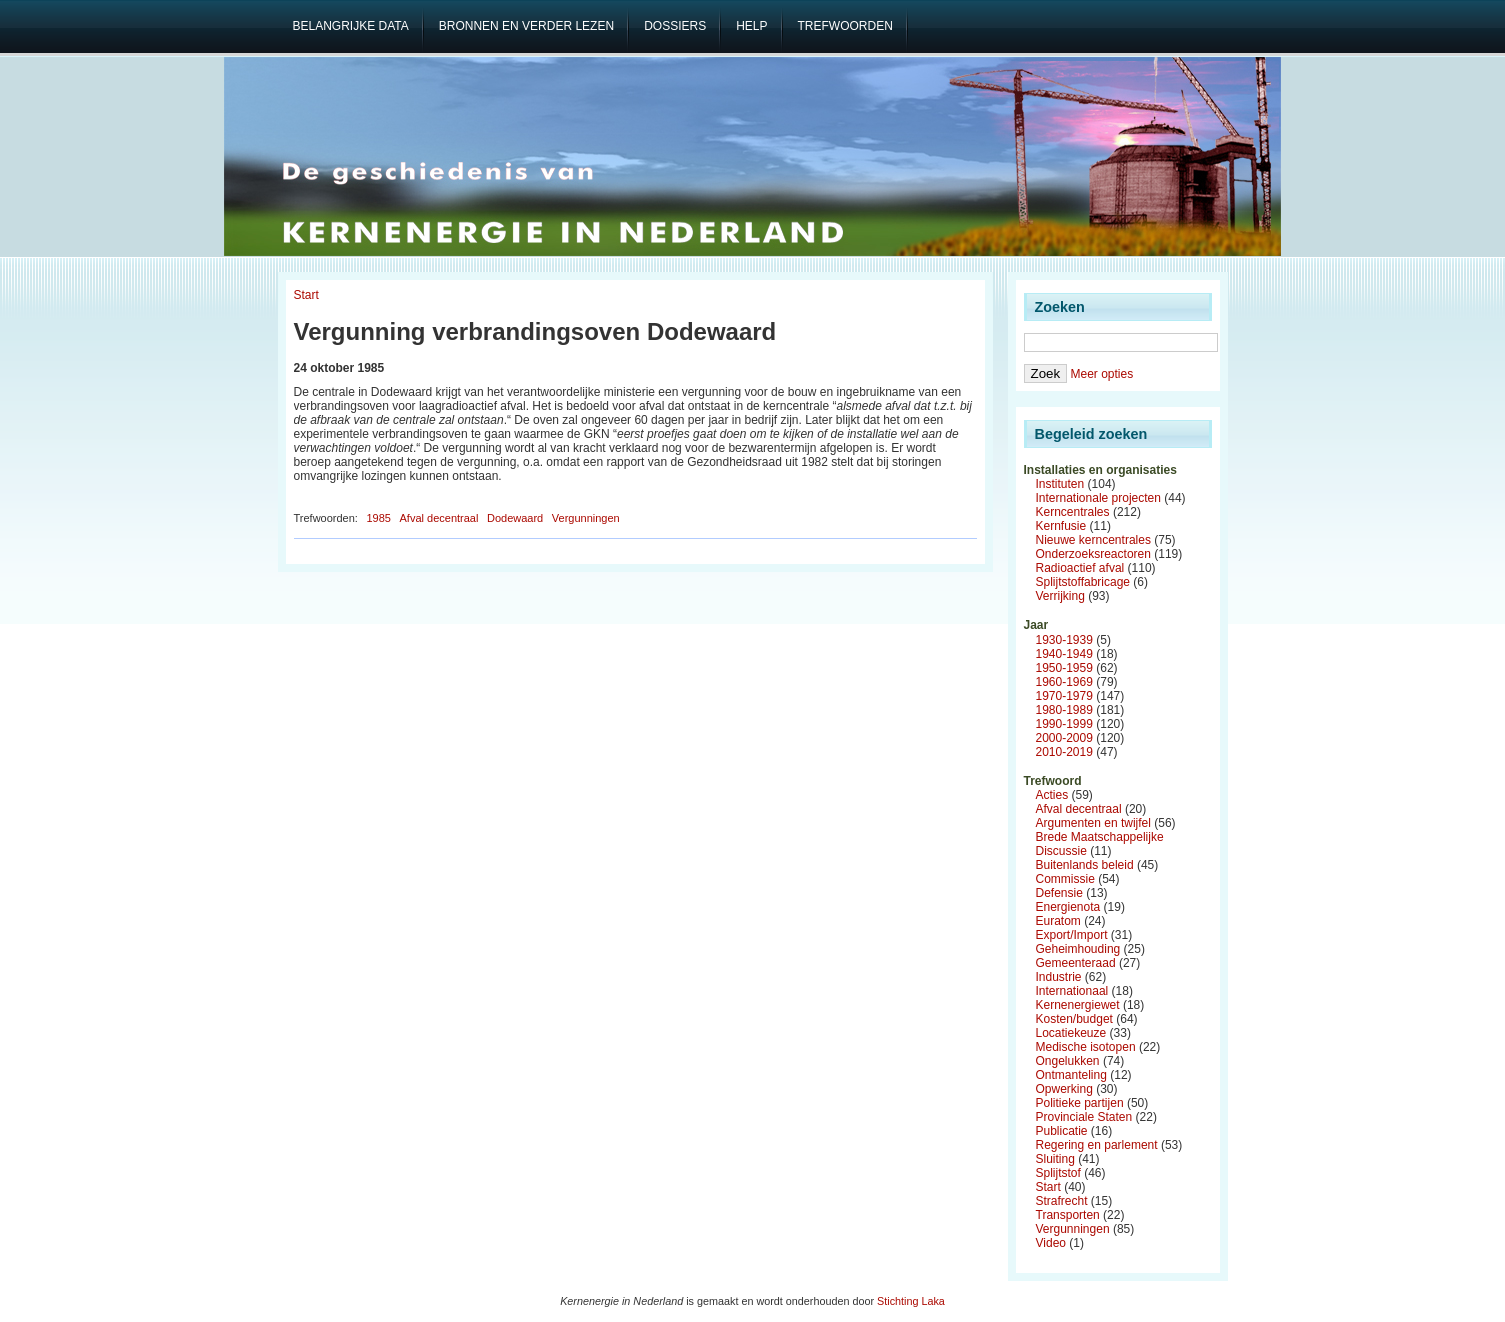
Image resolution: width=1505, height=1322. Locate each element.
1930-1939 (1064, 640)
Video (1051, 1243)
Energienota (1068, 907)
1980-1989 (1064, 710)
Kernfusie (1061, 526)
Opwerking (1064, 1089)
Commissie (1065, 879)
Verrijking (1060, 596)
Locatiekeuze (1071, 1033)
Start (306, 295)
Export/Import (1072, 935)
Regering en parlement (1097, 1145)
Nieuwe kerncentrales (1093, 540)
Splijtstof (1058, 1173)
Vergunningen (586, 518)
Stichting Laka (911, 1301)
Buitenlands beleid (1085, 865)
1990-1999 (1064, 724)
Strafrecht (1062, 1201)
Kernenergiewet (1078, 1005)
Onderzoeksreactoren (1093, 554)
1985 (378, 518)
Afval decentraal (439, 518)
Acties (1052, 795)
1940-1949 (1064, 654)
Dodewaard (515, 518)
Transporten (1068, 1215)
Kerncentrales (1073, 512)
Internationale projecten (1098, 498)
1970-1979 (1064, 696)
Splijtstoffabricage (1083, 582)
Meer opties (1101, 374)
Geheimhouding (1078, 949)
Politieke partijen (1080, 1103)
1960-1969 (1064, 682)
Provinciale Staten (1084, 1117)
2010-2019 (1064, 752)
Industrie (1059, 977)
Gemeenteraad (1076, 963)
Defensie (1059, 893)
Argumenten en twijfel (1093, 823)
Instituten (1060, 484)
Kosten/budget (1074, 1019)
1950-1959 (1064, 668)
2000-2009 (1064, 738)
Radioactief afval (1080, 568)
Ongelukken (1068, 1061)
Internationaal (1072, 991)
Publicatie (1062, 1131)
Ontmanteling (1071, 1075)
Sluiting (1055, 1159)
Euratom (1058, 921)
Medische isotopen (1086, 1047)
